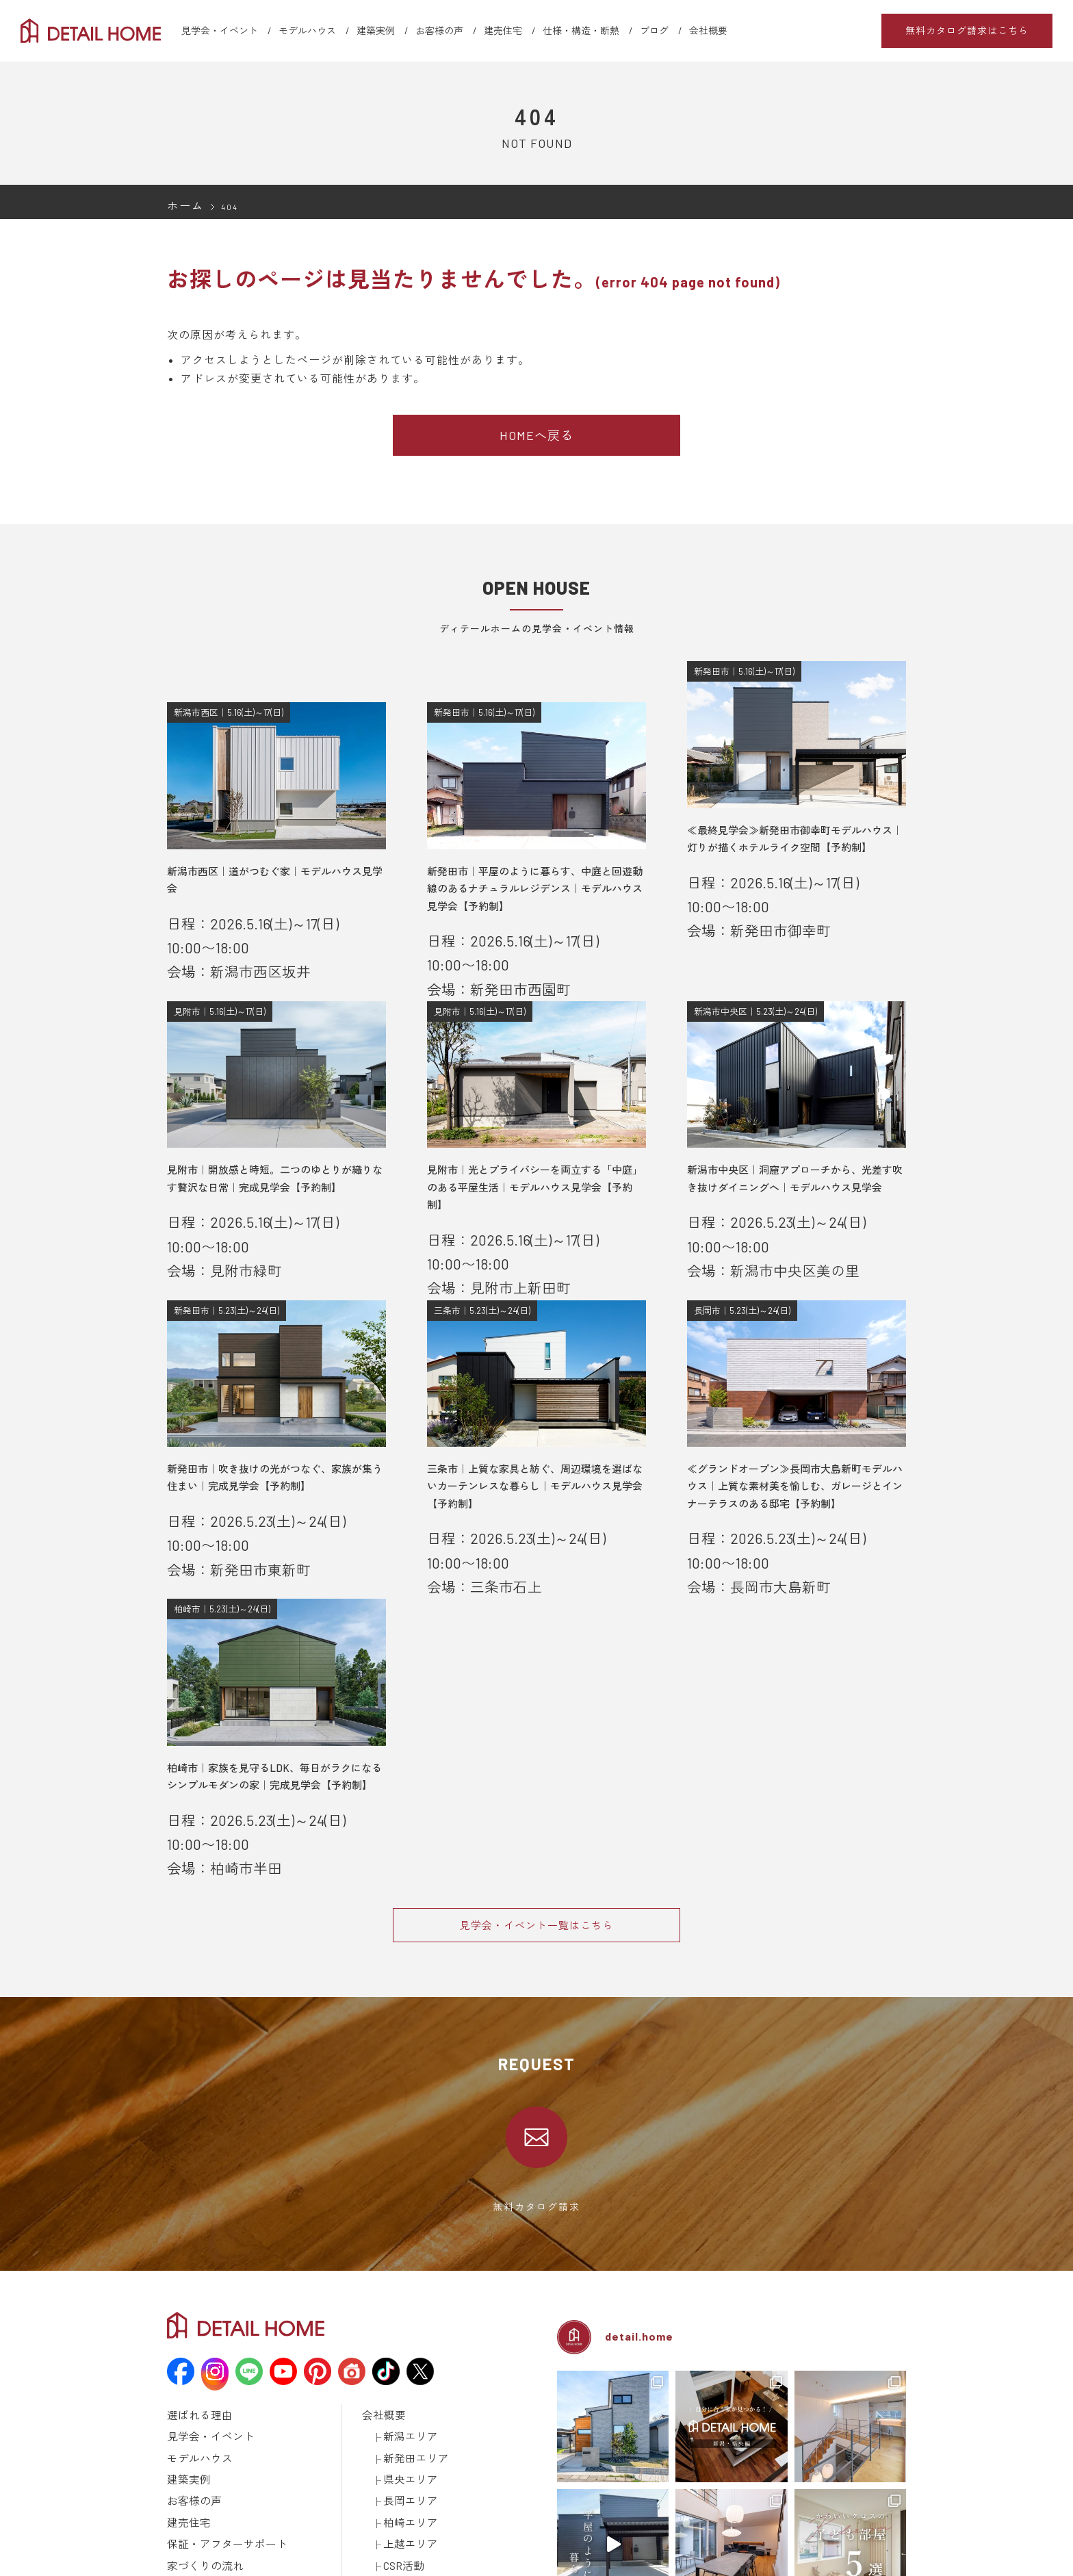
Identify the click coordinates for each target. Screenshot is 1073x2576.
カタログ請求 (388, 2471)
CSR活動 (400, 2382)
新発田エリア (410, 2293)
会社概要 (708, 30)
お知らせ (380, 2400)
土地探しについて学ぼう (237, 2453)
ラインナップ (193, 2471)
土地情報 (380, 2435)
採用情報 (380, 2453)
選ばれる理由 (193, 2257)
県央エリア (405, 2311)
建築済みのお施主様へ (406, 2489)
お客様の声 (439, 30)
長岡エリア (405, 2328)
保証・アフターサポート (216, 2364)
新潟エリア (405, 2275)
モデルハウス (307, 30)
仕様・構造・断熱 (581, 30)
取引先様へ (384, 2506)
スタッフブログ (393, 2417)
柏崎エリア (405, 2346)
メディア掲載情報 (202, 2524)
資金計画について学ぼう (237, 2435)
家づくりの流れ (198, 2382)
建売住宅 (503, 30)
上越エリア (405, 2364)
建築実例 (376, 30)
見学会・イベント (219, 30)
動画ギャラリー (198, 2506)
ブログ (654, 30)
